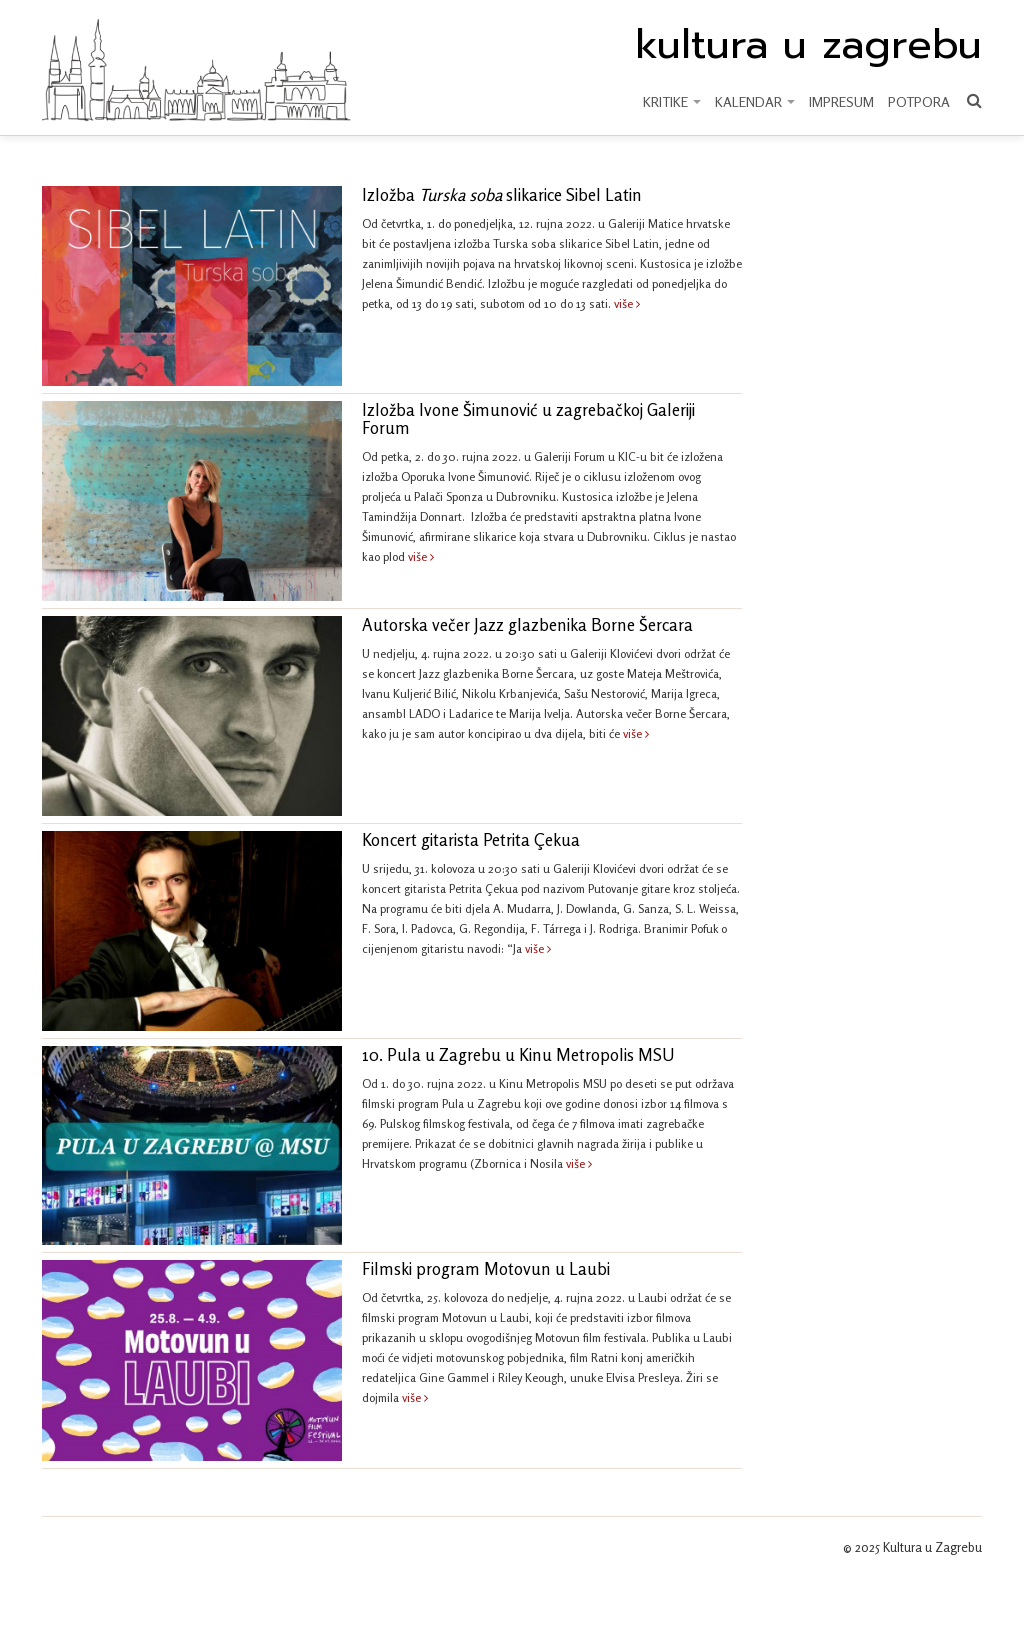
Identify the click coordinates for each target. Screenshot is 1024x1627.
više (627, 303)
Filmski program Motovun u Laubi (486, 1269)
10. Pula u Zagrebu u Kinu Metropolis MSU (518, 1055)
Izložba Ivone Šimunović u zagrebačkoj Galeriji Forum (528, 419)
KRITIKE (672, 101)
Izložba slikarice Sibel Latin (502, 195)
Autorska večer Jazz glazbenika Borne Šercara (527, 625)
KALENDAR (755, 101)
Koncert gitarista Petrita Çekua (471, 840)
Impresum (841, 101)
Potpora (919, 101)
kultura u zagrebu (808, 45)
